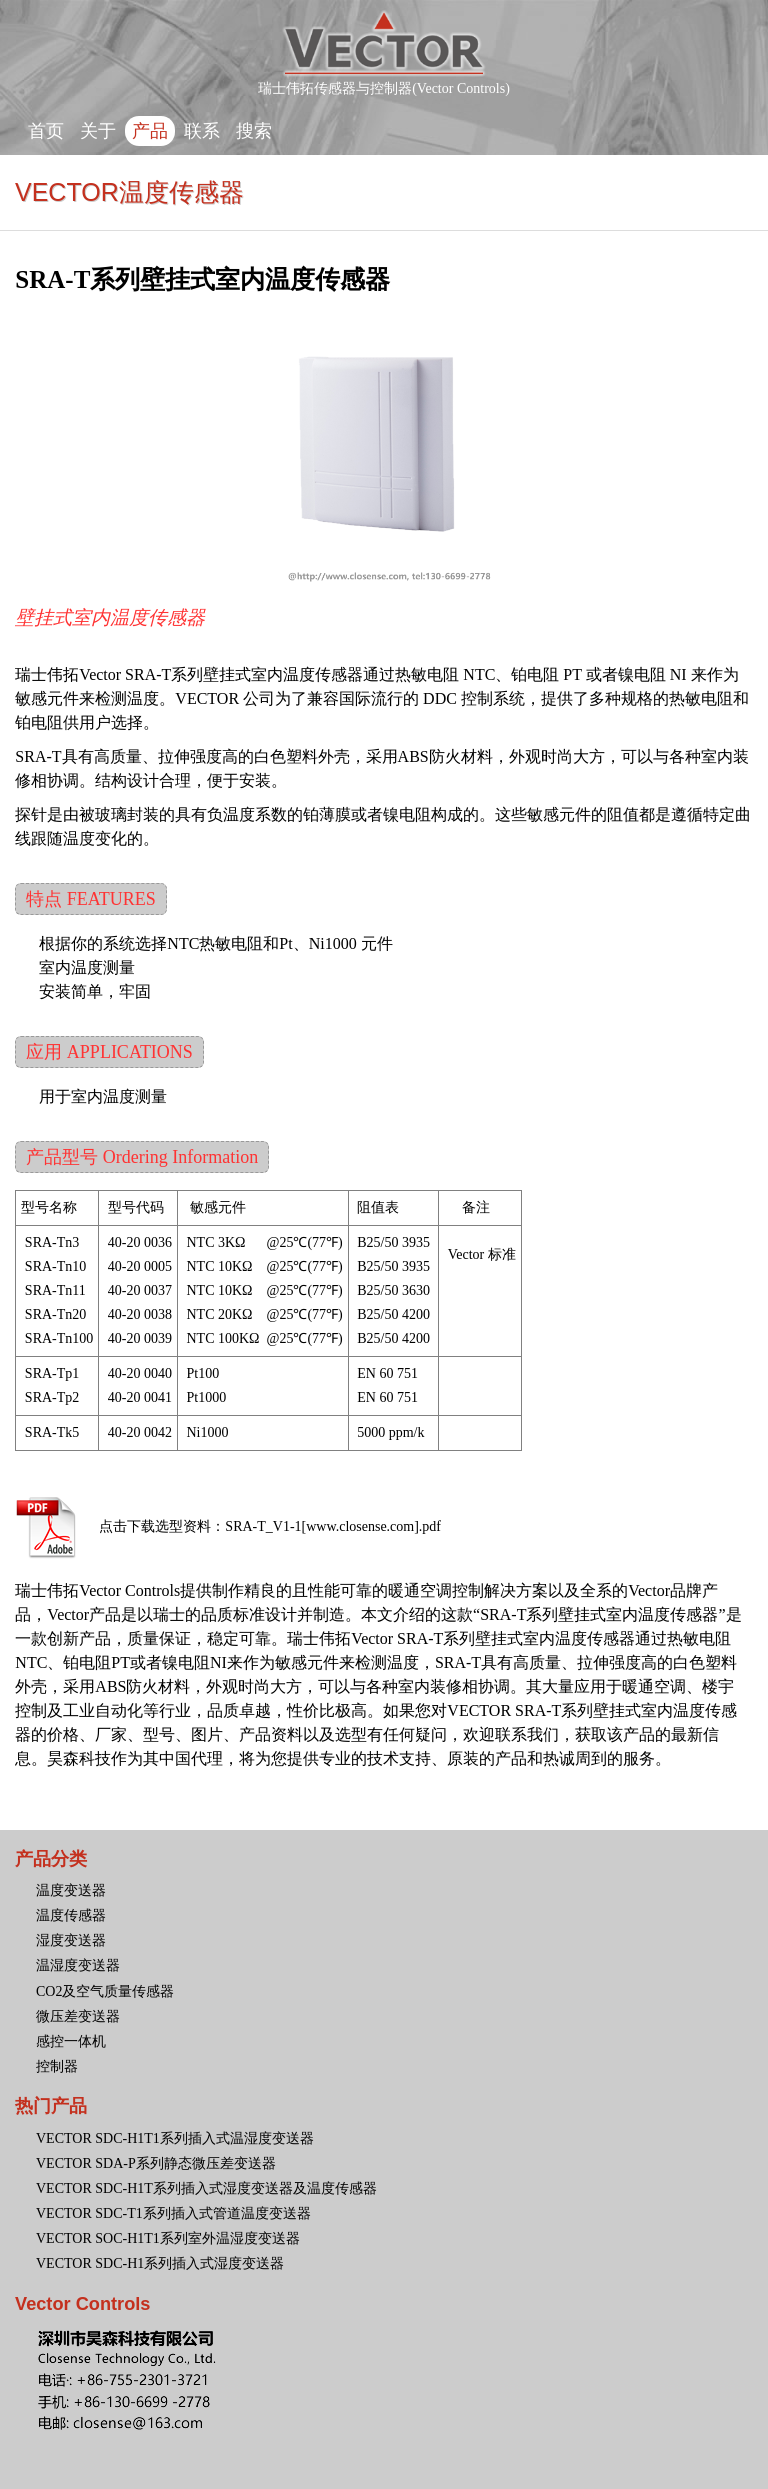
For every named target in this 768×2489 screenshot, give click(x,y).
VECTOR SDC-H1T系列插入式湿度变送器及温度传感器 (206, 2188)
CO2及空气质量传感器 (105, 1991)
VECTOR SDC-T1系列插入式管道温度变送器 (173, 2213)
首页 (46, 131)
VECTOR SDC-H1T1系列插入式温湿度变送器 (175, 2138)
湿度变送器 (71, 1940)
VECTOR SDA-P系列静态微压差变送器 (156, 2163)
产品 (150, 131)
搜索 (254, 131)
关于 (98, 131)
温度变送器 (71, 1890)
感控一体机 (71, 2041)
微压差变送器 (78, 2016)
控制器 (57, 2066)
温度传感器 (71, 1915)
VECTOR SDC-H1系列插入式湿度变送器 (160, 2263)
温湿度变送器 (78, 1965)
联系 (202, 131)
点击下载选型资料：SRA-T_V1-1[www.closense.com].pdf (270, 1526)
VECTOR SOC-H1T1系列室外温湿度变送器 (168, 2238)
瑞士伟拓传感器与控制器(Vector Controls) (384, 81)
